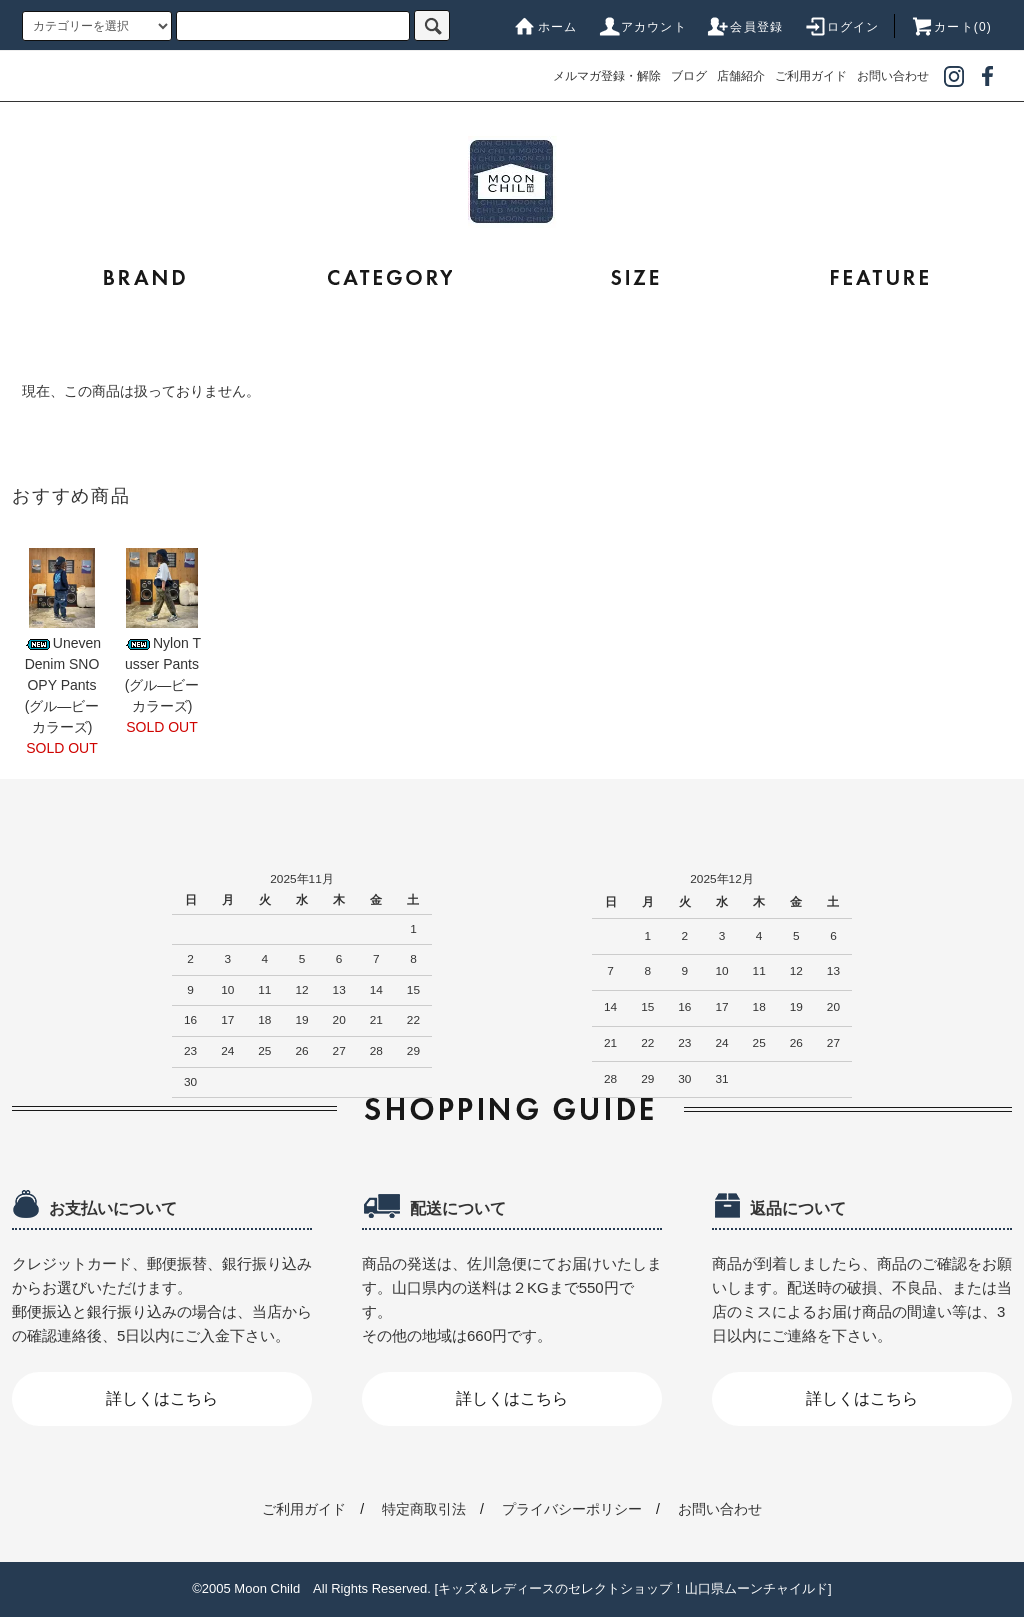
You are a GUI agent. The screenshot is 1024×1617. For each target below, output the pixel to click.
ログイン (841, 27)
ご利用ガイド (811, 76)
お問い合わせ (893, 76)
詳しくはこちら (162, 1398)
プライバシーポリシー (572, 1509)
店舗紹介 (741, 76)
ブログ (689, 76)
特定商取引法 (424, 1509)
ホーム (546, 27)
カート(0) (951, 27)
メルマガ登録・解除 (607, 76)
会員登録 (744, 27)
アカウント (642, 27)
